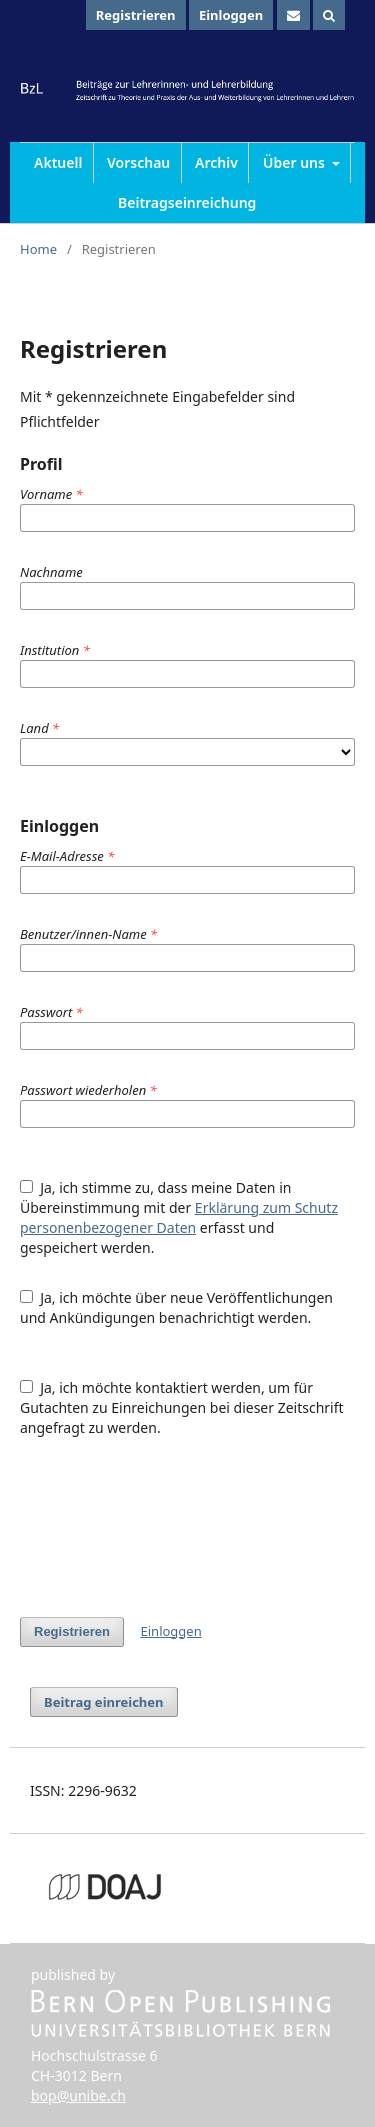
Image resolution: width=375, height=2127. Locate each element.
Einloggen (231, 15)
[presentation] (172, 1527)
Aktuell (58, 162)
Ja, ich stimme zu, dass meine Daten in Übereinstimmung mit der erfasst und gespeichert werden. (179, 1217)
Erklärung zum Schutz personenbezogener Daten (179, 1217)
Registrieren (136, 15)
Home (38, 249)
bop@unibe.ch (78, 2095)
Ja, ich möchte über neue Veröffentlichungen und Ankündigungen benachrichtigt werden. (176, 1307)
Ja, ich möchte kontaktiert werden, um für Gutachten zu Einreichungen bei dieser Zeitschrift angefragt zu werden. (182, 1407)
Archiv (216, 162)
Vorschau (138, 162)
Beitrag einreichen (104, 1702)
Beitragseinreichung (187, 202)
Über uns (296, 162)
